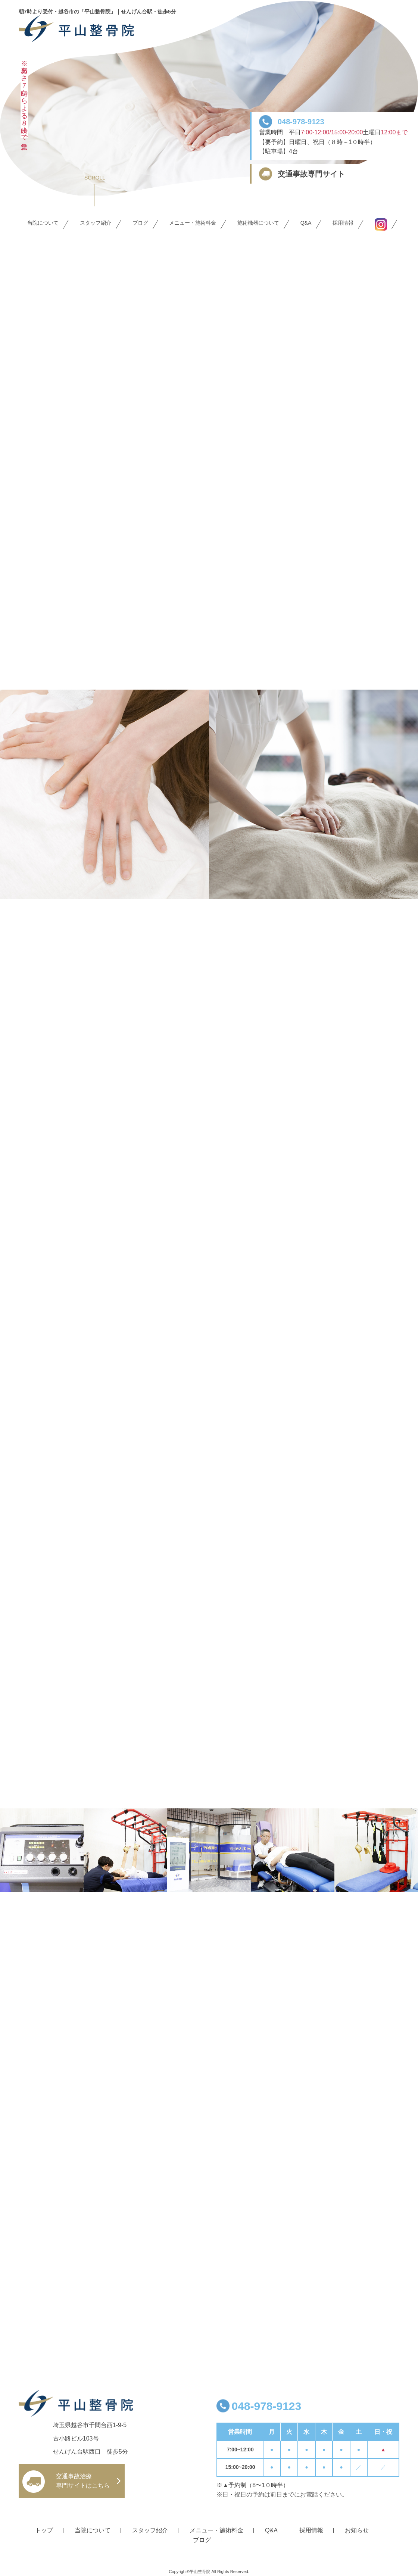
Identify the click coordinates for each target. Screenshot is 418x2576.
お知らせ (357, 2530)
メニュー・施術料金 (192, 223)
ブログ (140, 223)
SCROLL (94, 178)
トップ (44, 2530)
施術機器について (258, 223)
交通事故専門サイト (311, 174)
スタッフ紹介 (95, 223)
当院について (43, 223)
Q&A (306, 223)
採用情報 (343, 223)
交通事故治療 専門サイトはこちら (83, 2481)
